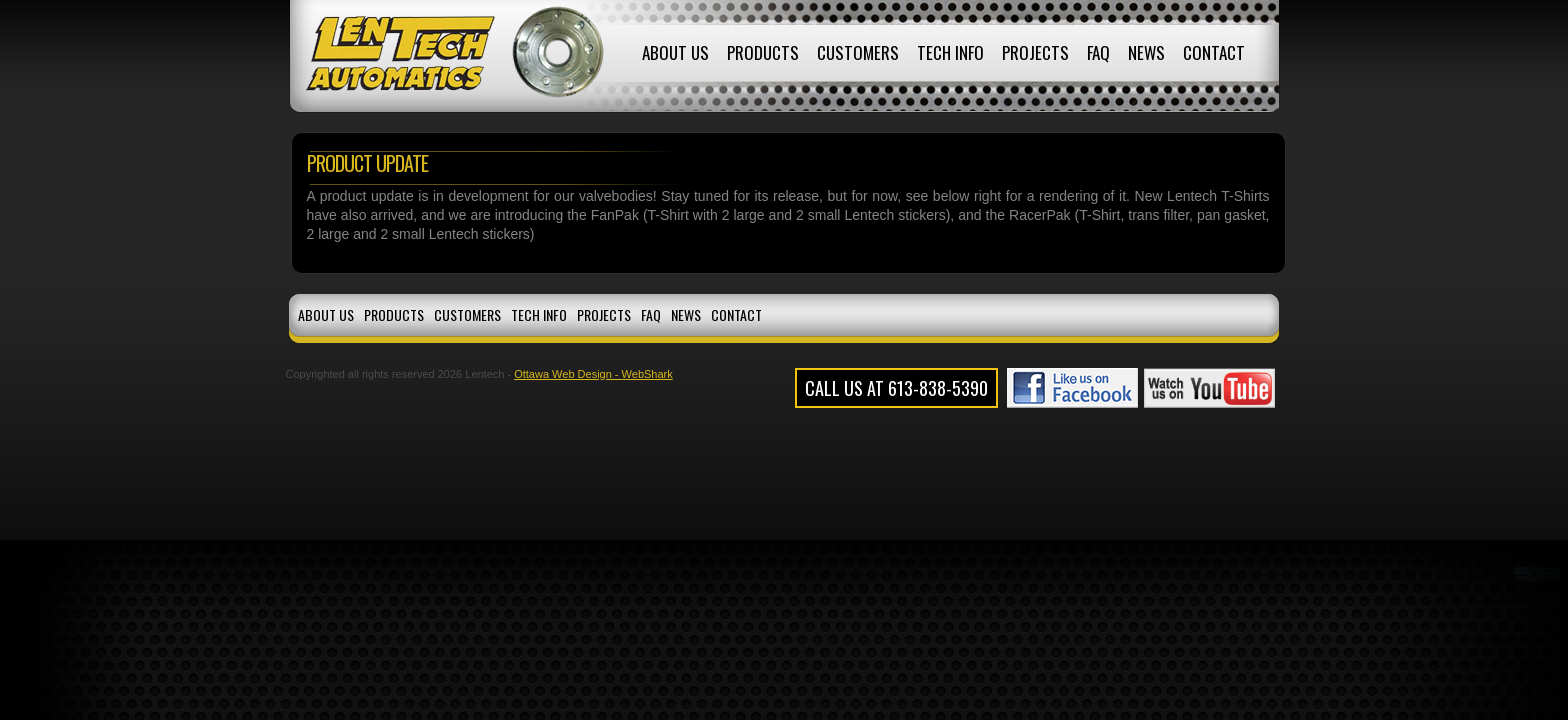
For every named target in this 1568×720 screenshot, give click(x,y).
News (1146, 52)
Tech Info (950, 52)
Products (763, 52)
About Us (675, 52)
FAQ (1098, 52)
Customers (858, 52)
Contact (1214, 52)
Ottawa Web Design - (567, 374)
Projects (1035, 52)
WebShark (647, 374)
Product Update (367, 163)
